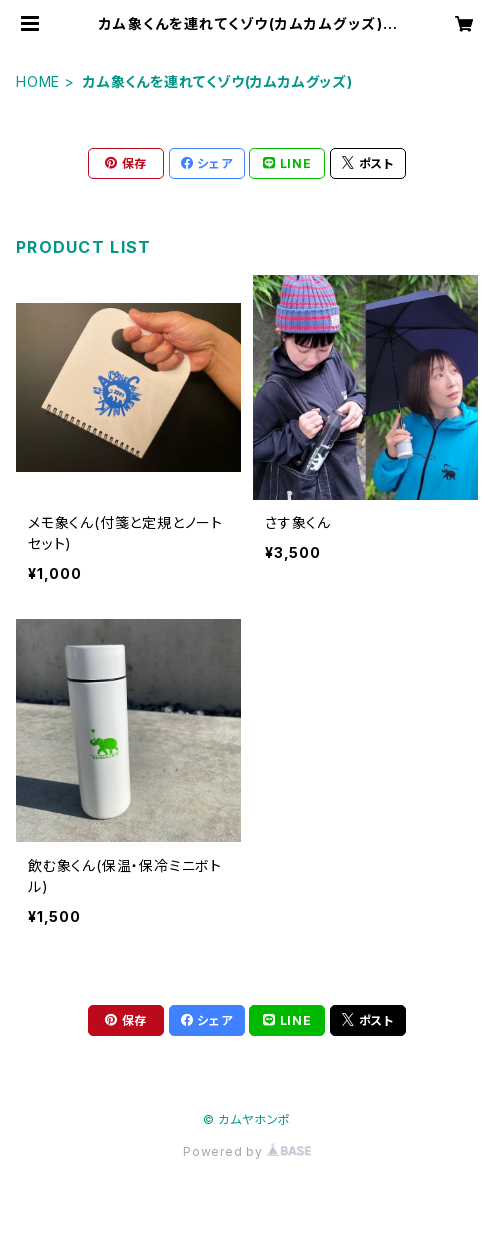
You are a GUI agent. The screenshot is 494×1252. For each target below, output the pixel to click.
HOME (38, 81)
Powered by (247, 1151)
